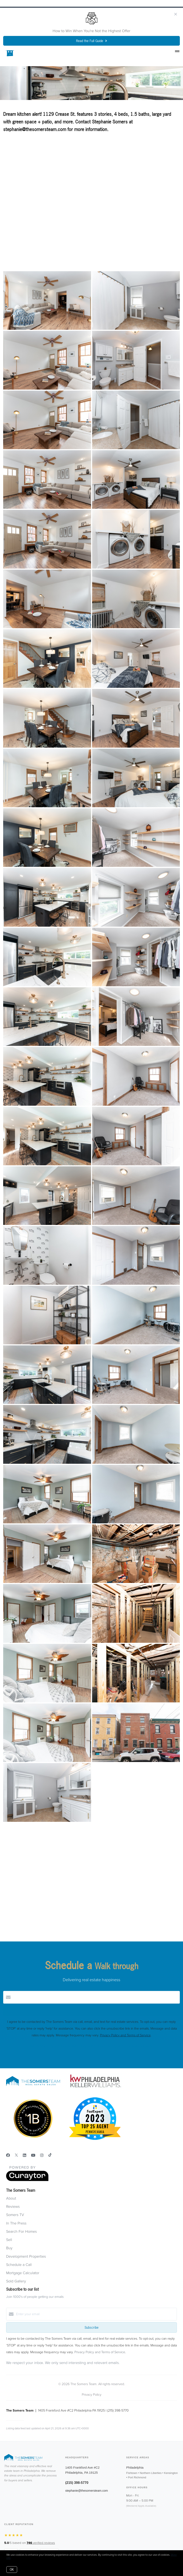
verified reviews (41, 2543)
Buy (9, 2248)
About (11, 2198)
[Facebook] (8, 2155)
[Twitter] (16, 2155)
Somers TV (15, 2214)
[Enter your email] (95, 2314)
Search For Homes (21, 2231)
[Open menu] (177, 51)
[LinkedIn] (24, 2155)
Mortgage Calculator (22, 2273)
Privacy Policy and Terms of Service (125, 2035)
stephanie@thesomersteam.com (86, 2490)
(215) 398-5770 (76, 2482)
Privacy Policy (91, 2395)
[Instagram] (42, 2155)
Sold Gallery (16, 2281)
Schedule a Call (19, 2264)
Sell (9, 2239)
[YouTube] (33, 2155)
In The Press (16, 2223)
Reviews (13, 2206)
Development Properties (26, 2256)
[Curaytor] (27, 2180)
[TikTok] (50, 2155)
